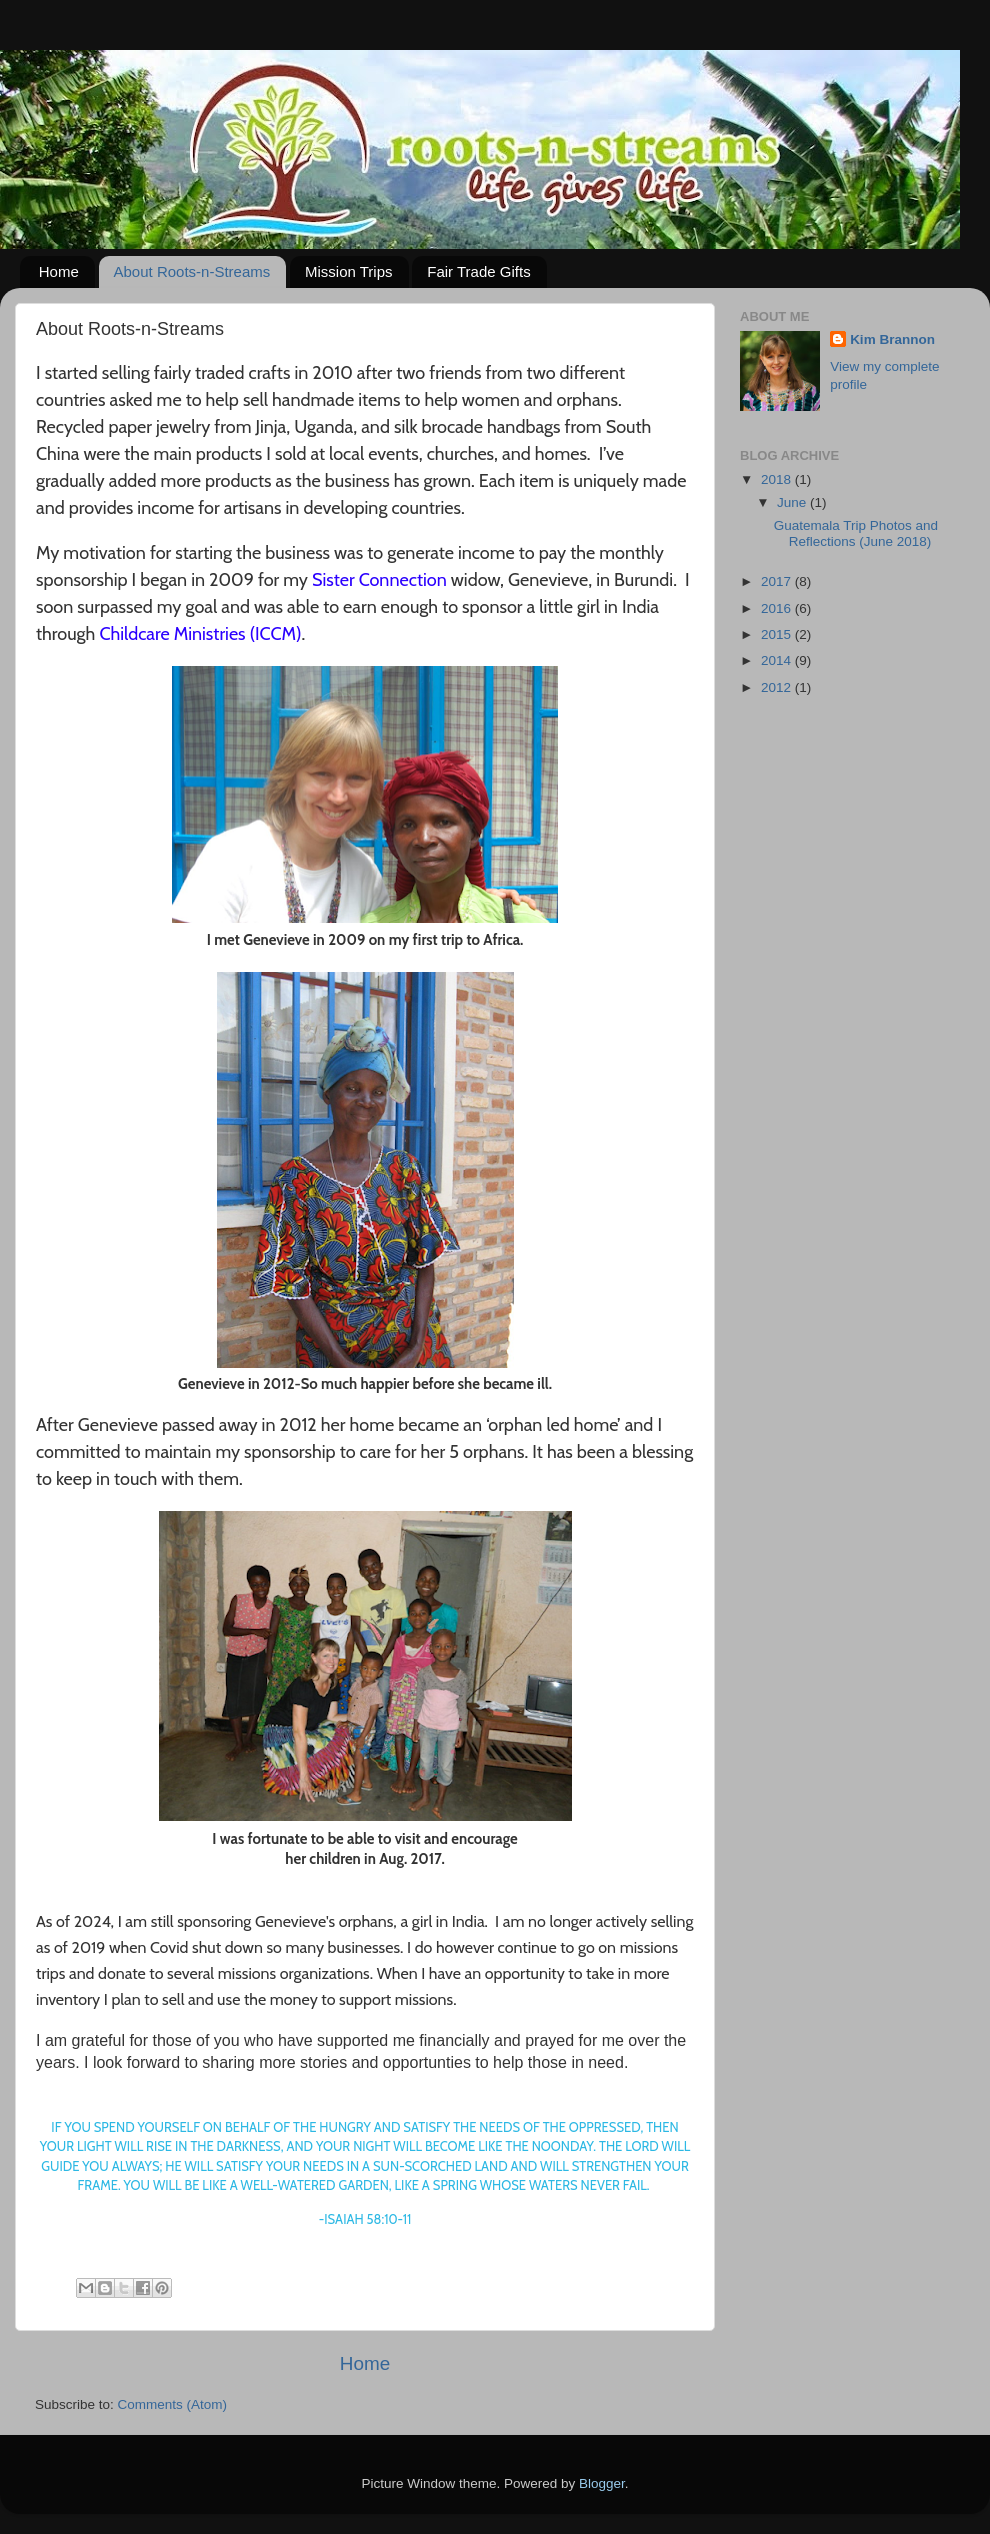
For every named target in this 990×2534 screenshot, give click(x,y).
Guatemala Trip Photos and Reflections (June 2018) (856, 533)
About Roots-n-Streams (192, 271)
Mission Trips (349, 271)
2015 (778, 634)
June (793, 502)
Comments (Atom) (173, 2404)
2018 (778, 479)
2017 (778, 581)
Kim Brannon (892, 339)
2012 (778, 687)
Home (59, 271)
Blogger (602, 2483)
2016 (778, 608)
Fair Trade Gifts (478, 271)
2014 (778, 660)
